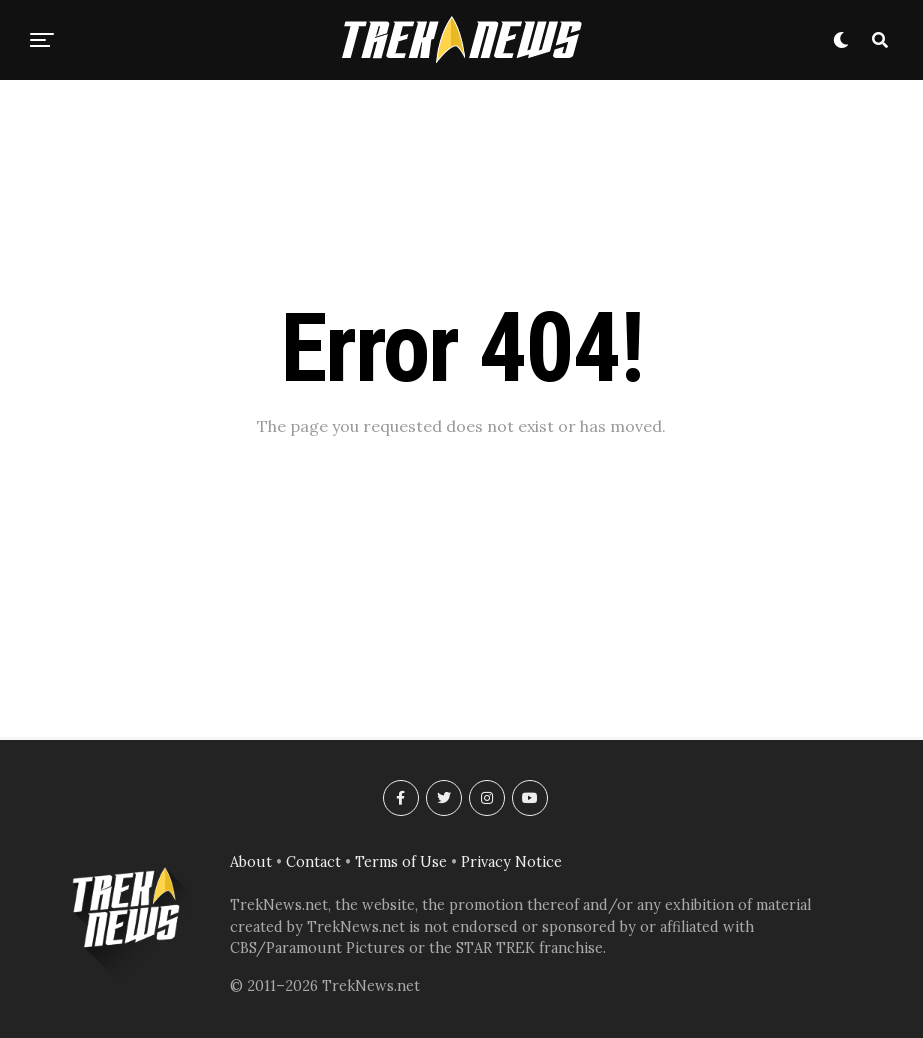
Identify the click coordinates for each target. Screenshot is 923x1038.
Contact (313, 862)
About (251, 862)
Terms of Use (401, 862)
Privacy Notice (511, 862)
